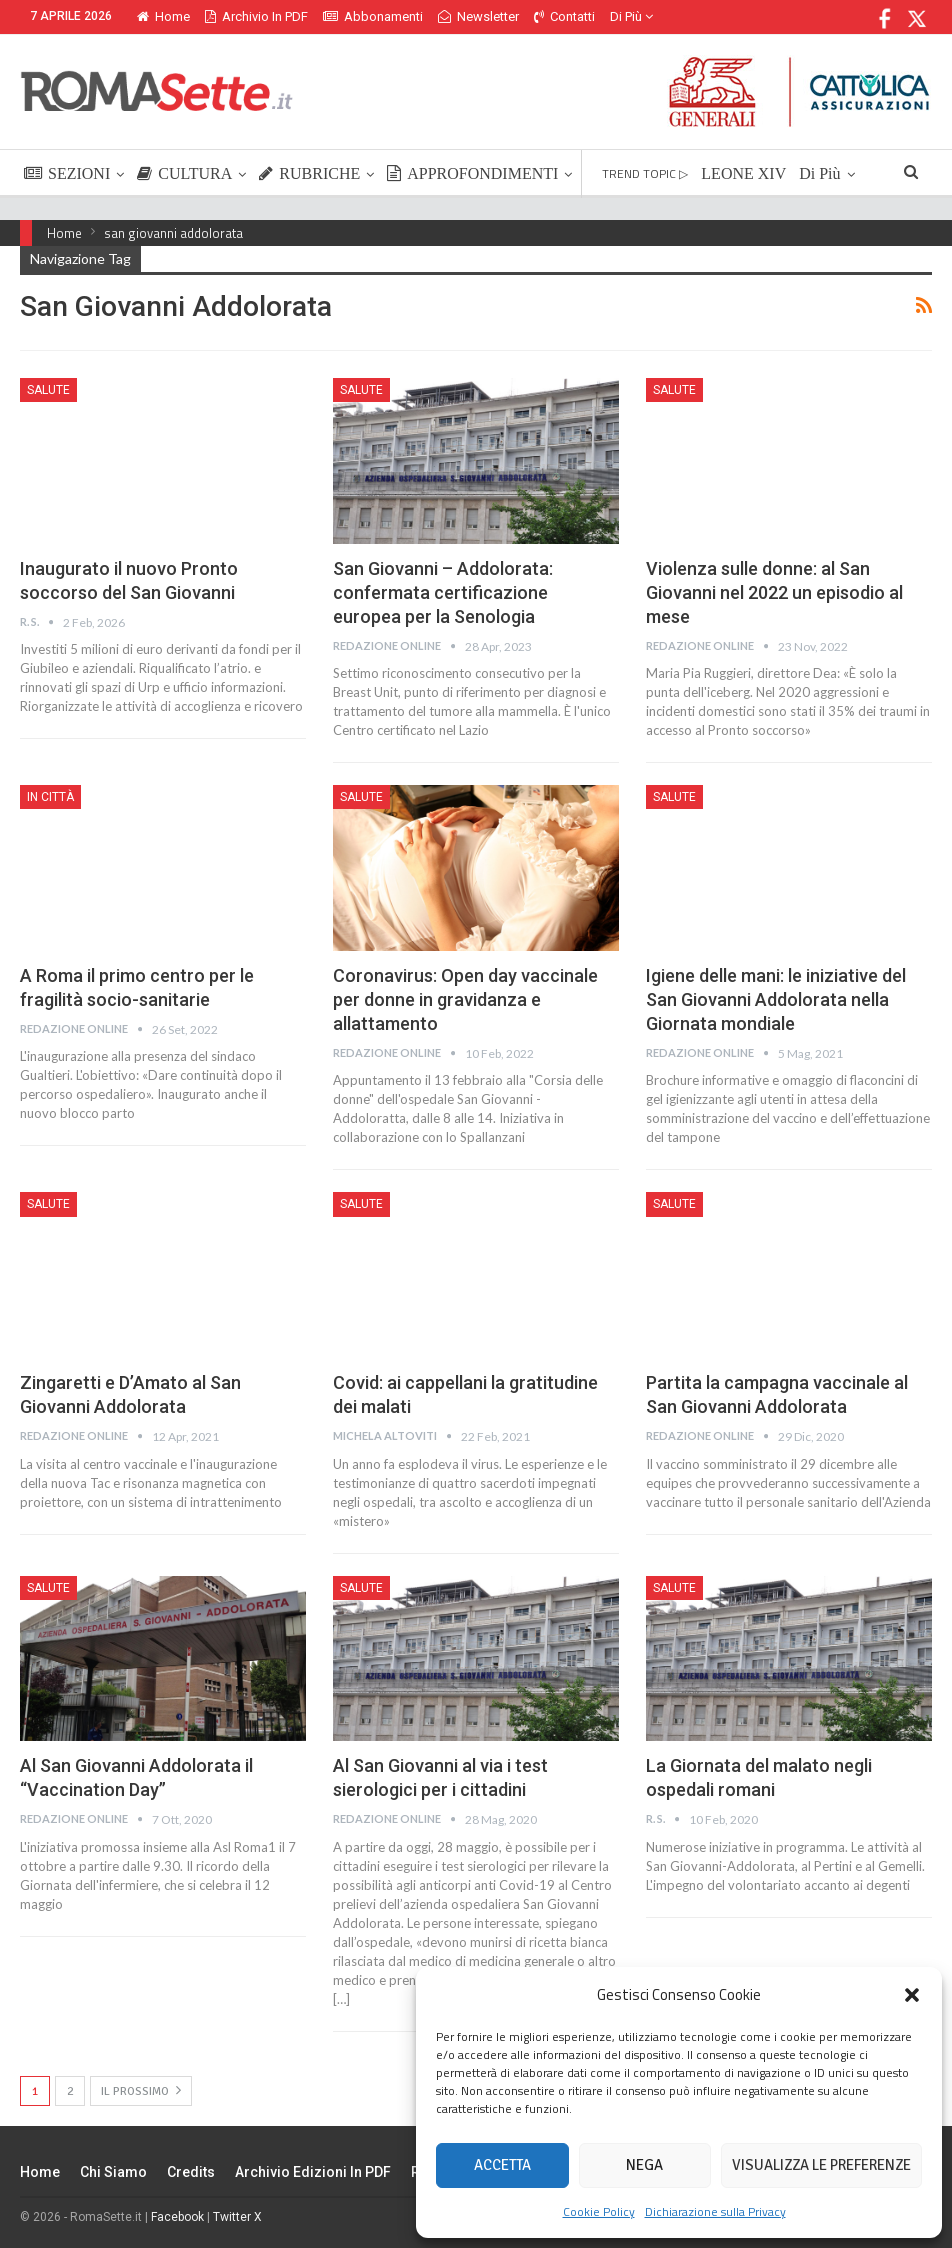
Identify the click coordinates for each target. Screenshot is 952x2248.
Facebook (177, 2217)
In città (50, 797)
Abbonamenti (373, 16)
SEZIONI (67, 173)
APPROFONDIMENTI (472, 173)
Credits (191, 2172)
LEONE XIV (743, 173)
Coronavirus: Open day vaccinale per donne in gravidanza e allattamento (465, 999)
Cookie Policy (599, 2211)
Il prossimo (141, 2090)
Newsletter (478, 16)
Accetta (502, 2165)
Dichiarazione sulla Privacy (715, 2211)
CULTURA (184, 173)
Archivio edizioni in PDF (313, 2172)
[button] (912, 1995)
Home (163, 16)
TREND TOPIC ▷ (645, 173)
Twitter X (237, 2217)
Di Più (631, 16)
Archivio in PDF (256, 16)
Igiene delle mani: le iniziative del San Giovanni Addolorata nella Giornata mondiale (776, 999)
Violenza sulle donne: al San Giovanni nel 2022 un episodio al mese (774, 592)
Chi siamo (113, 2172)
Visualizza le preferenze (821, 2165)
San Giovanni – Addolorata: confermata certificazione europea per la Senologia (443, 592)
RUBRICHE (309, 173)
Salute (48, 390)
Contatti (564, 16)
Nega (644, 2165)
